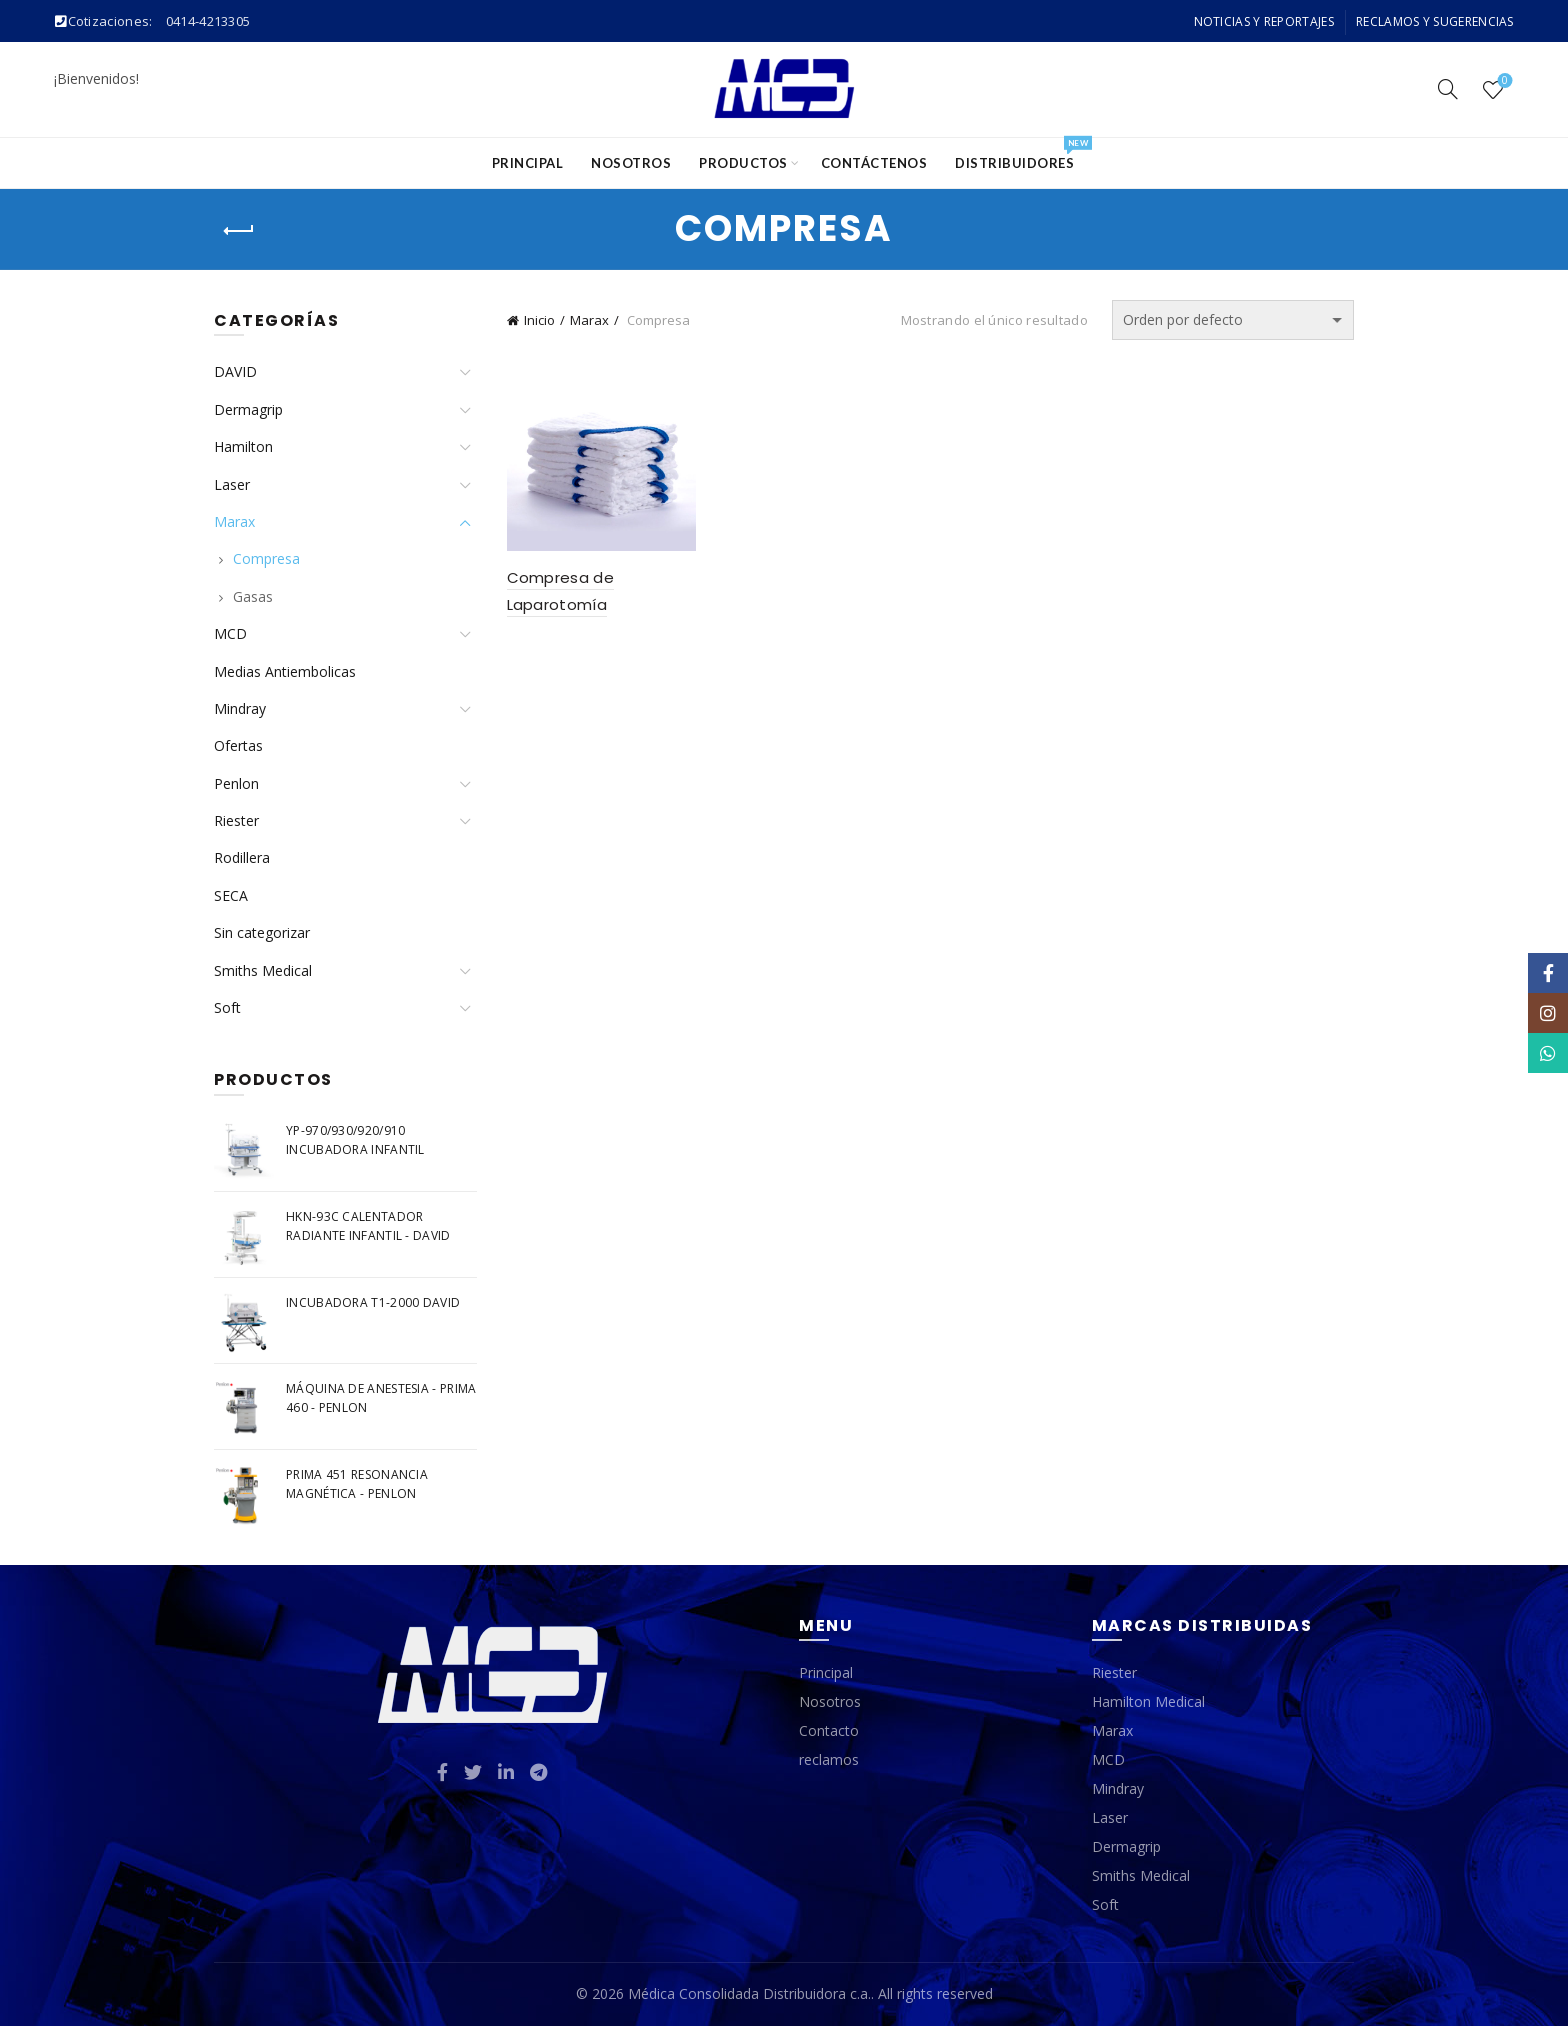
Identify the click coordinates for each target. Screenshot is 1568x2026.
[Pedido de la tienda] (1233, 320)
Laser (232, 484)
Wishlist (1502, 81)
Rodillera (242, 857)
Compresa (266, 558)
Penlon (236, 783)
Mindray (240, 708)
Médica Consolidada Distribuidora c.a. (749, 1993)
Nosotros (631, 163)
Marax (589, 320)
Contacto (829, 1730)
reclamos (829, 1759)
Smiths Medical (263, 970)
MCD (230, 633)
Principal (528, 163)
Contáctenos (874, 163)
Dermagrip (248, 409)
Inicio (539, 320)
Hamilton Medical (1148, 1701)
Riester (236, 820)
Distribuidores (1021, 154)
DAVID (235, 371)
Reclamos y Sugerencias (1435, 21)
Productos (743, 163)
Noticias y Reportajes (1264, 21)
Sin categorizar (262, 932)
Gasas (253, 596)
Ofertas (238, 745)
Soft (227, 1007)
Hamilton (243, 446)
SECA (231, 895)
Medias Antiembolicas (285, 671)
